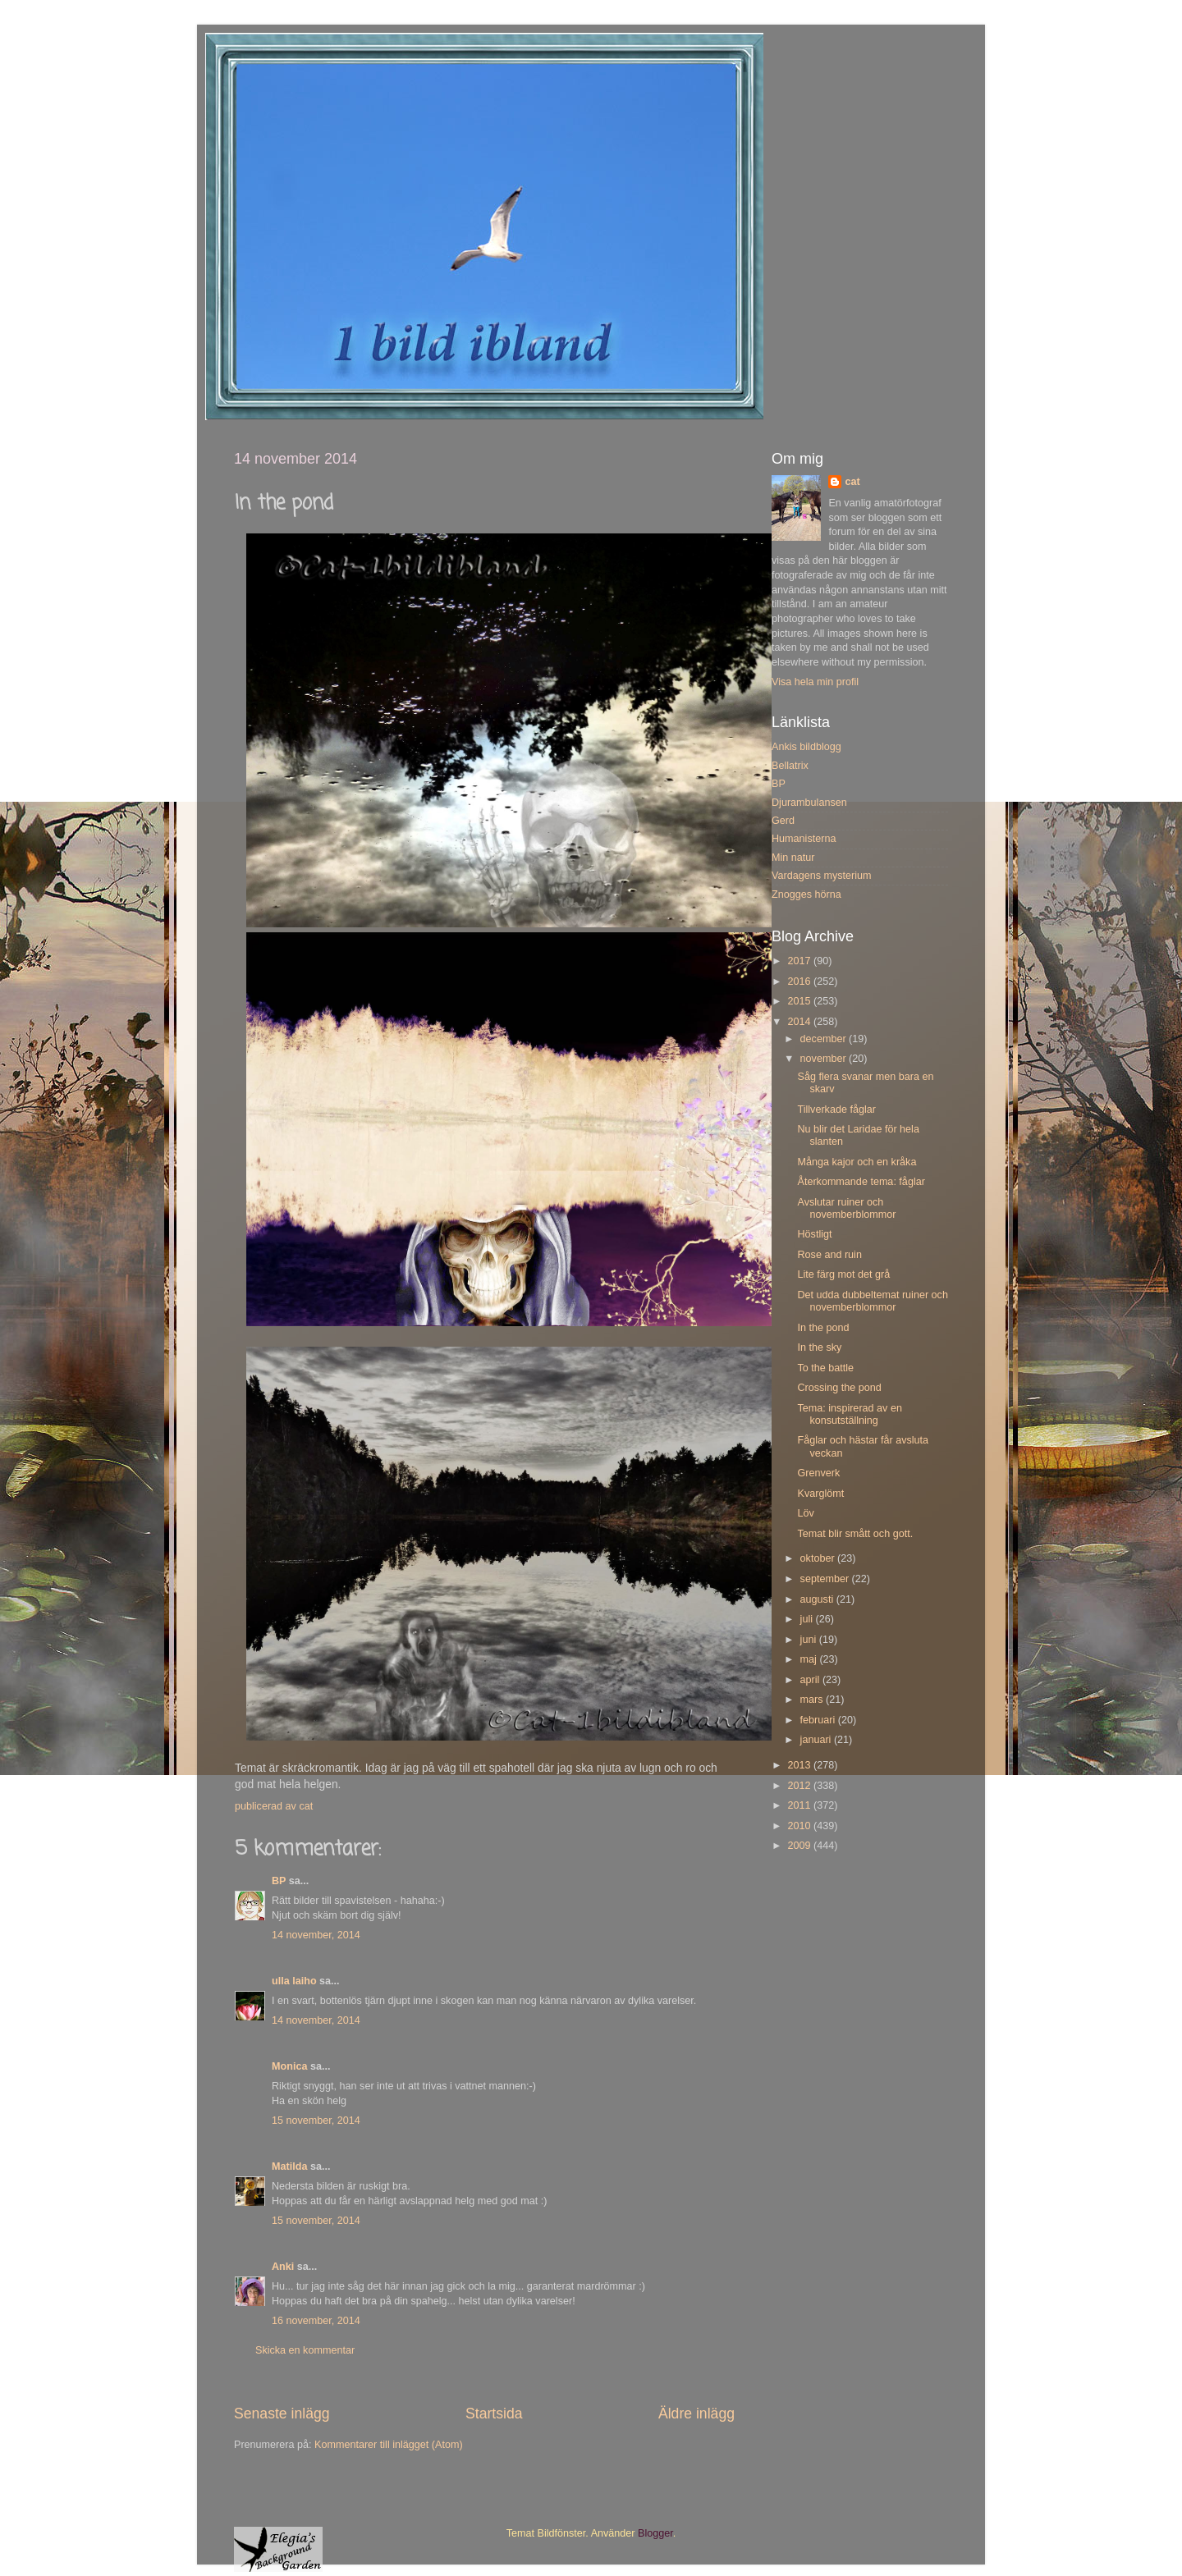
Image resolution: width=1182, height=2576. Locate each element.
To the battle (825, 1368)
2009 (800, 1845)
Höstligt (814, 1234)
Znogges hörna (806, 894)
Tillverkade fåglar (836, 1109)
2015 (800, 1001)
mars (813, 1699)
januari (817, 1740)
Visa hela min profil (815, 682)
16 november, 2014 (316, 2321)
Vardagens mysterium (822, 875)
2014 (800, 1021)
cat (852, 481)
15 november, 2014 (316, 2120)
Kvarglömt (820, 1493)
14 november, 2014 (316, 1935)
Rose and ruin (829, 1255)
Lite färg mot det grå (843, 1274)
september (826, 1579)
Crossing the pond (839, 1387)
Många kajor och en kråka (856, 1162)
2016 (800, 981)
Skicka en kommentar (305, 2350)
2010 (800, 1826)
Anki (283, 2266)
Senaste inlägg (282, 2413)
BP (279, 1881)
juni (809, 1639)
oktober (819, 1558)
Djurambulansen (809, 802)
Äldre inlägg (696, 2413)
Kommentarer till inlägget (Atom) (388, 2444)
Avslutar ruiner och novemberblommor (846, 1208)
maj (810, 1659)
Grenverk (818, 1473)
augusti (818, 1599)
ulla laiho (294, 1981)
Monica (289, 2066)
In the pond (823, 1328)
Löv (805, 1513)
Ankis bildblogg (806, 747)
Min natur (793, 857)
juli (808, 1619)
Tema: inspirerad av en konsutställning (849, 1414)
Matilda (289, 2166)
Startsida (494, 2413)
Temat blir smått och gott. (855, 1534)
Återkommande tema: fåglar (860, 1181)
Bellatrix (790, 765)
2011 (800, 1805)
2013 (800, 1765)
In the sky (819, 1347)
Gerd (783, 820)
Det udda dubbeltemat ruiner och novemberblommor (872, 1301)
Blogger (655, 2533)
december (825, 1039)
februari (819, 1720)
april (811, 1680)
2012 (800, 1785)
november (825, 1058)
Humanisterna (804, 838)
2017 (800, 961)
